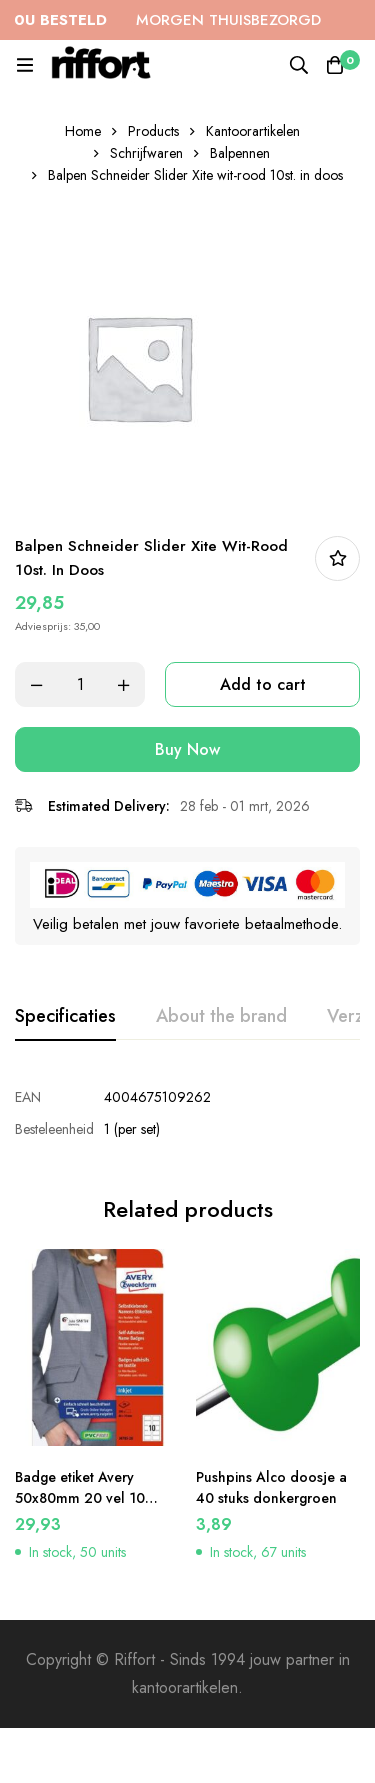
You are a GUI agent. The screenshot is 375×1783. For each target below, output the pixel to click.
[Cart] (335, 65)
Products (153, 131)
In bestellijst (337, 558)
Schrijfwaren (146, 153)
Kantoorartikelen (253, 131)
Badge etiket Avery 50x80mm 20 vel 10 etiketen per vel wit (80, 1498)
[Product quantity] (80, 684)
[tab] (65, 1017)
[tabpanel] (187, 1113)
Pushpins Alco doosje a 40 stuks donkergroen (271, 1487)
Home (83, 131)
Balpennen (240, 153)
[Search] (299, 65)
